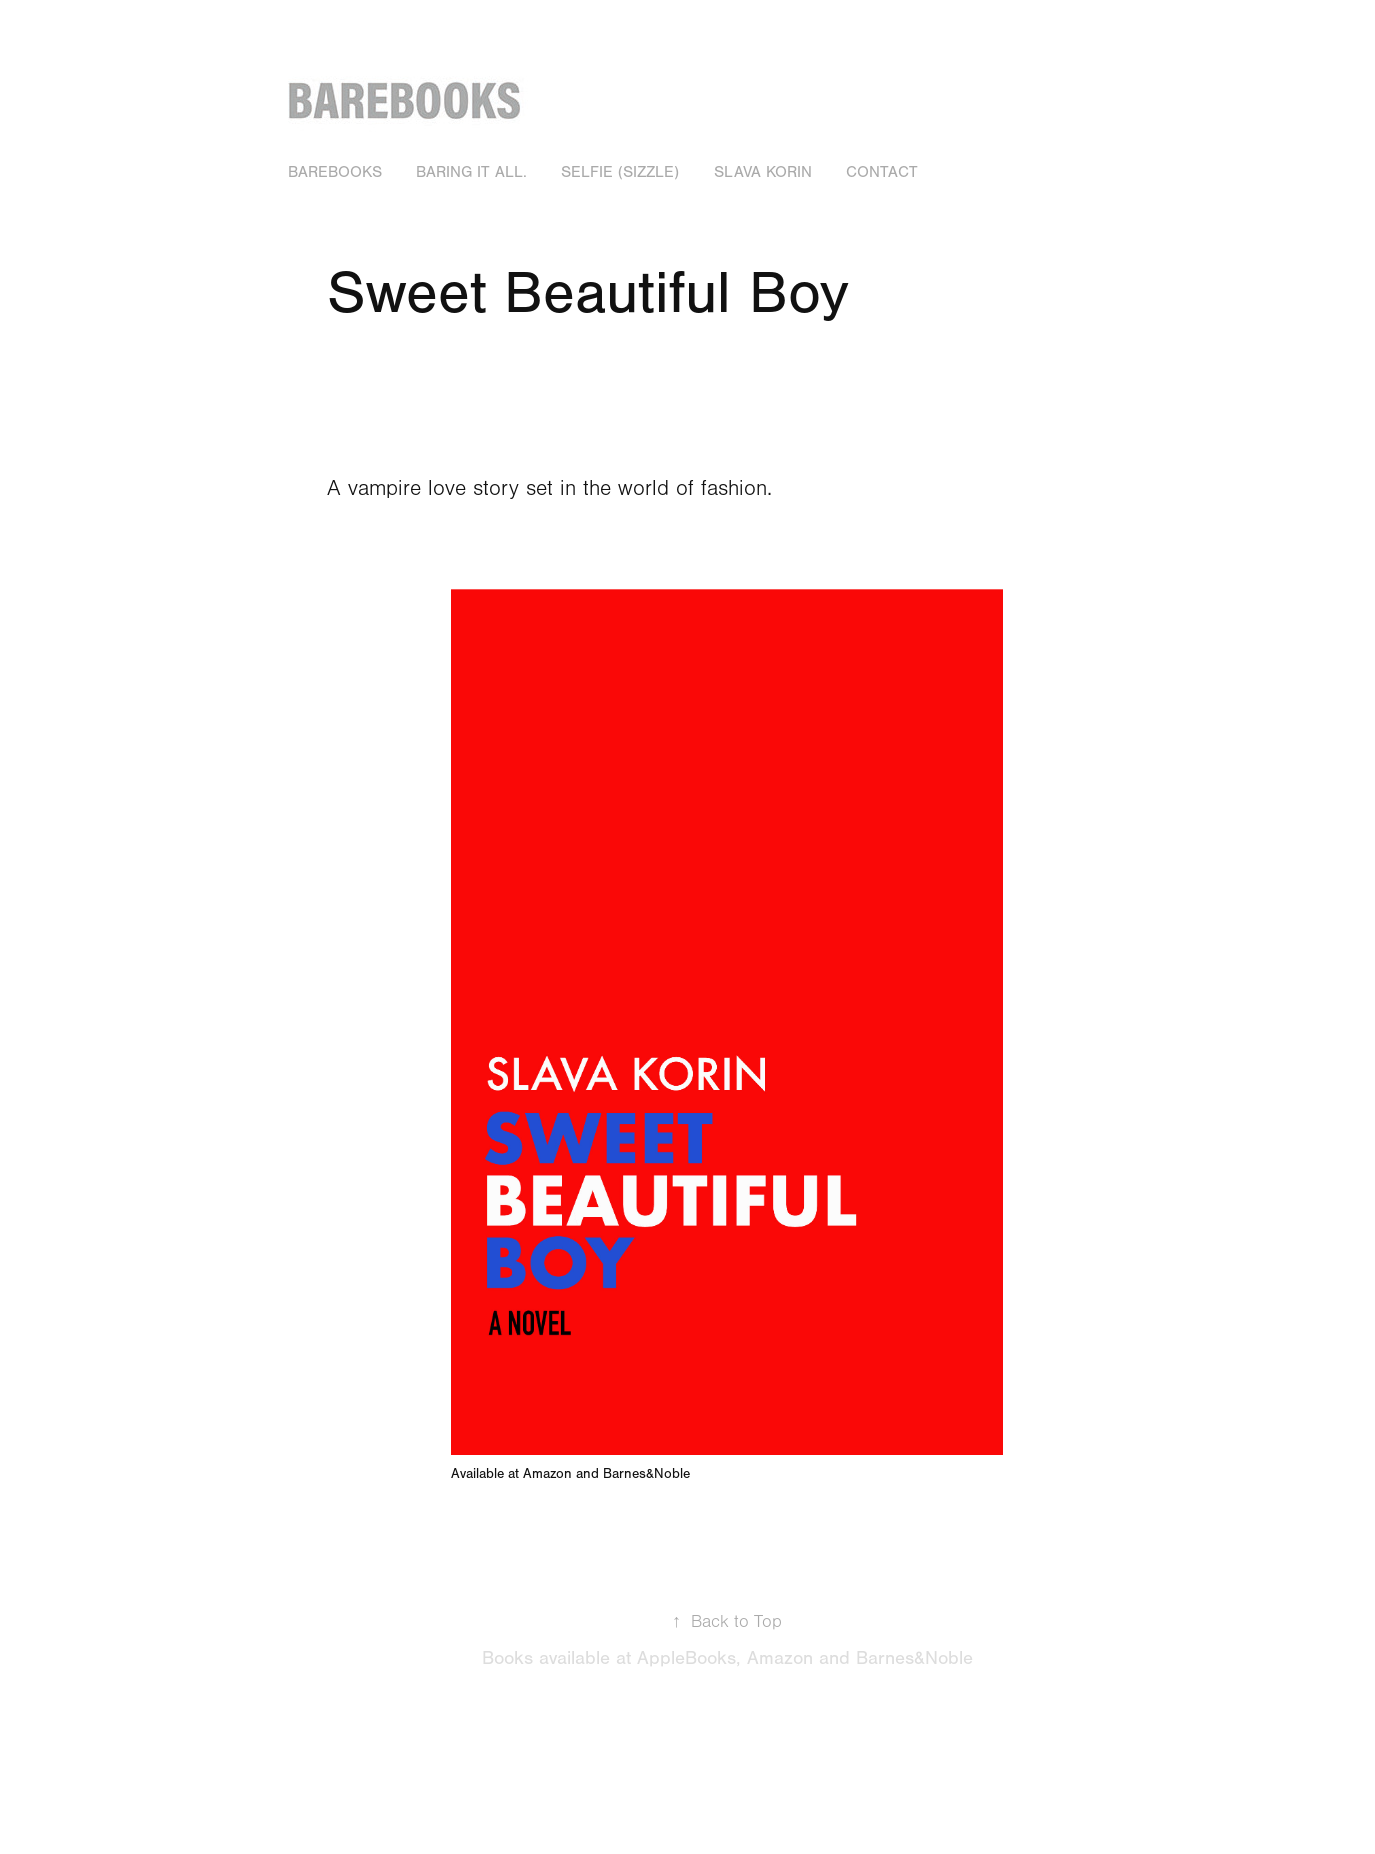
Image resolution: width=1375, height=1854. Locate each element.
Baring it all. (471, 172)
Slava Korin (763, 172)
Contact (882, 172)
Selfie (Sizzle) (620, 172)
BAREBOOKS (335, 172)
